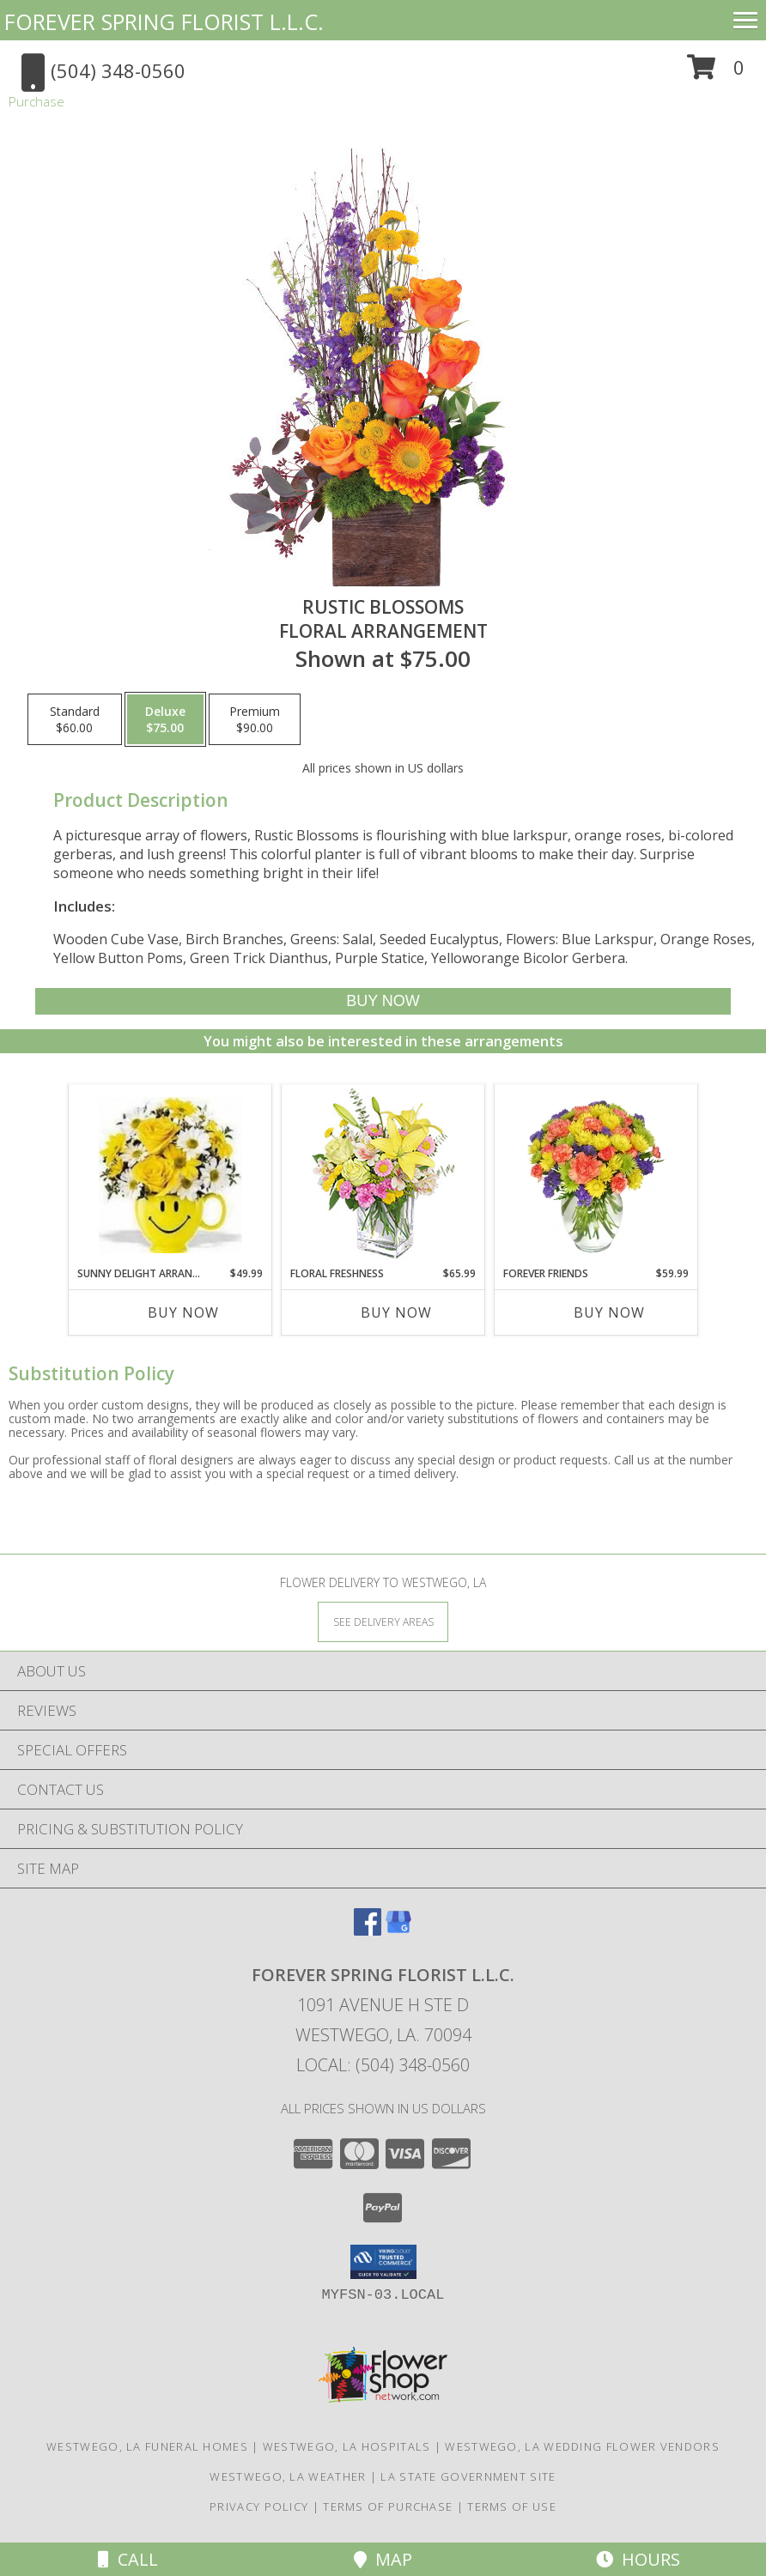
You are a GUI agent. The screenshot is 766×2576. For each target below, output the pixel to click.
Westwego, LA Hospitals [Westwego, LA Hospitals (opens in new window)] (347, 2446)
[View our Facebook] (367, 1930)
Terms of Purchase (388, 2506)
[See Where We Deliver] (383, 1621)
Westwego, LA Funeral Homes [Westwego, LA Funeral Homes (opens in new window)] (147, 2446)
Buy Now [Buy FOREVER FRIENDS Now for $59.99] (609, 1312)
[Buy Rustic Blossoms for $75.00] (383, 1001)
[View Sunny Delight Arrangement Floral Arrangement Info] (170, 1175)
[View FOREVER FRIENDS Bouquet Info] (596, 1175)
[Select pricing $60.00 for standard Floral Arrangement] (74, 719)
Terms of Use (511, 2506)
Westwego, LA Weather (288, 2476)
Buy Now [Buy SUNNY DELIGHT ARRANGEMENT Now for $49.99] (183, 1312)
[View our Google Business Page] (398, 1930)
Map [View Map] (383, 2559)
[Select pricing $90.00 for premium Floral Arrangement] (255, 719)
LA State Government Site (468, 2476)
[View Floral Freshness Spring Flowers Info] (383, 1175)
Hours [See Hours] (638, 2559)
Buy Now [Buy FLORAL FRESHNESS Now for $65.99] (396, 1312)
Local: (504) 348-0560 (383, 2064)
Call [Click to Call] (128, 2559)
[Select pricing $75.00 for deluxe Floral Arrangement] (165, 719)
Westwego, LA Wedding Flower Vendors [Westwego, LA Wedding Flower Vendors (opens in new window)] (582, 2446)
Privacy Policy (259, 2506)
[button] (716, 73)
